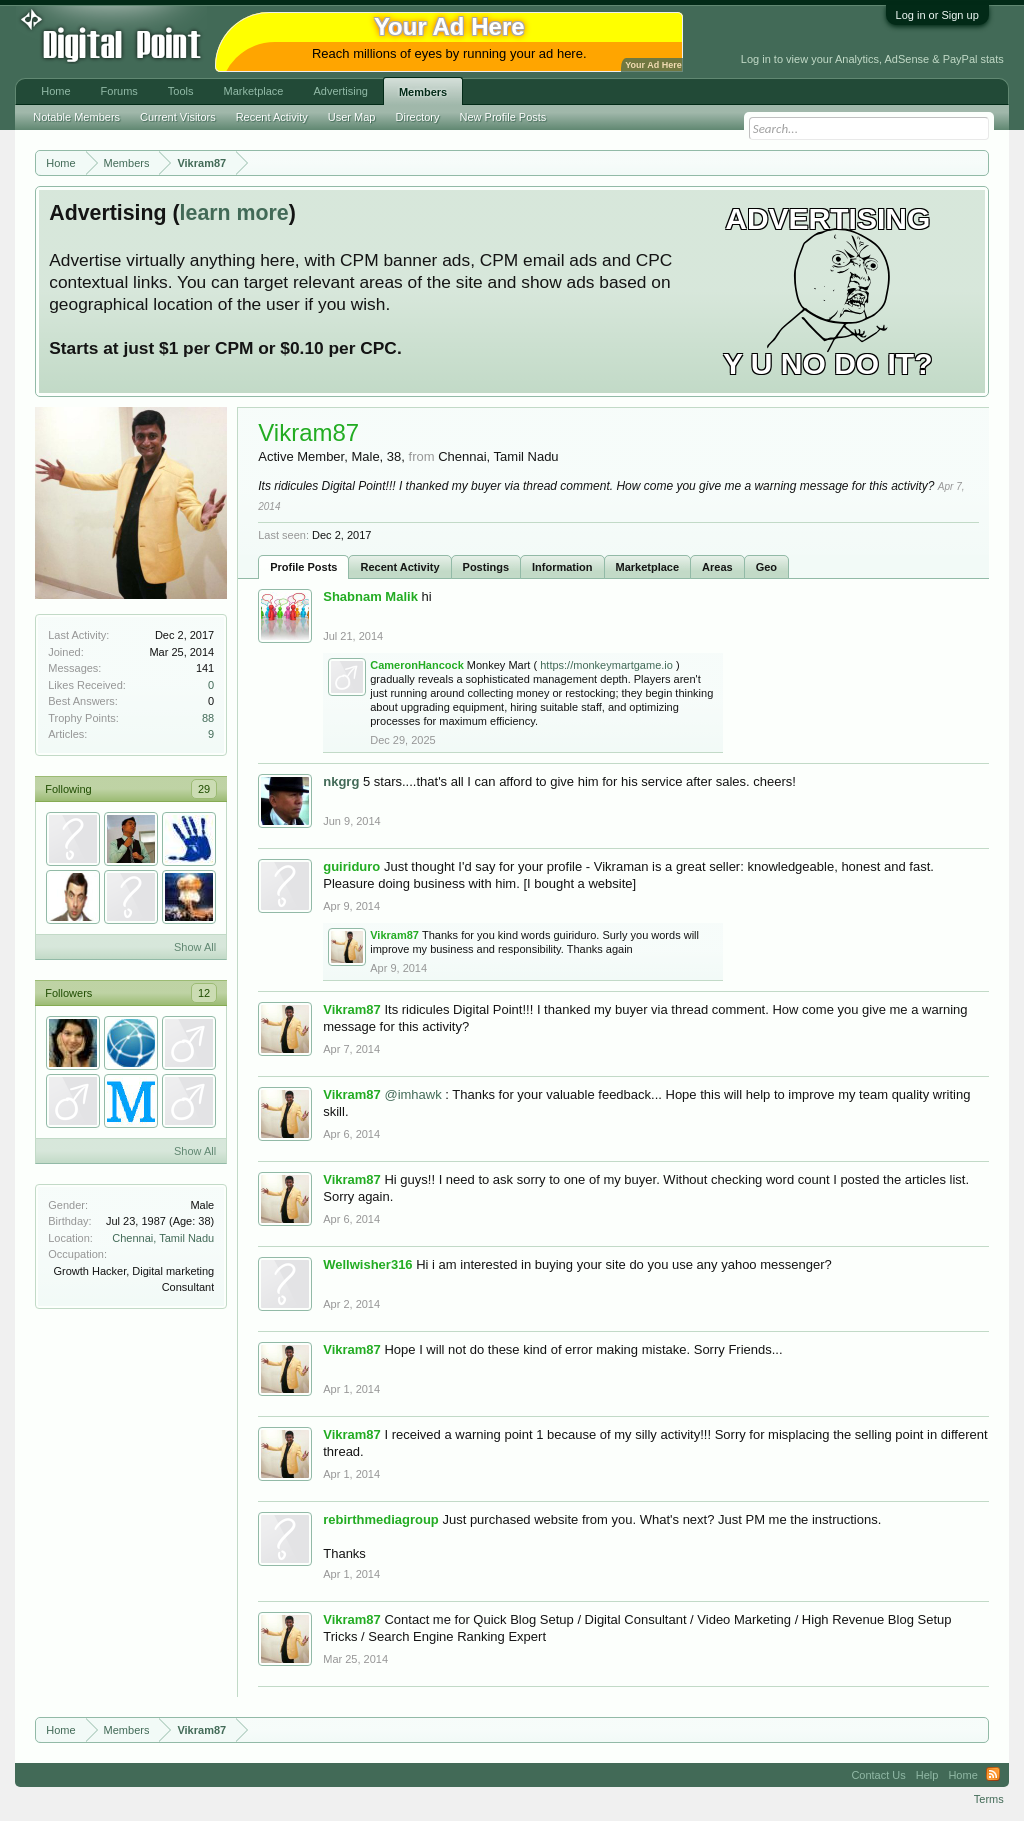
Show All (195, 947)
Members (423, 92)
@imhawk (412, 1094)
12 (204, 993)
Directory (418, 117)
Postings (486, 567)
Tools (181, 91)
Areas (717, 567)
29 (204, 789)
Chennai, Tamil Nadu (163, 1238)
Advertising (340, 91)
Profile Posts (303, 567)
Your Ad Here (653, 65)
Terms (989, 1799)
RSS (993, 1775)
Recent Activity (399, 567)
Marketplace (648, 567)
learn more (234, 213)
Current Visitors (178, 117)
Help (927, 1775)
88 (208, 718)
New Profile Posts (503, 117)
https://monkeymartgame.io (606, 665)
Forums (119, 91)
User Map (352, 117)
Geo (766, 567)
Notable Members (76, 117)
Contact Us (878, 1775)
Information (562, 567)
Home (55, 91)
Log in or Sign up (937, 15)
